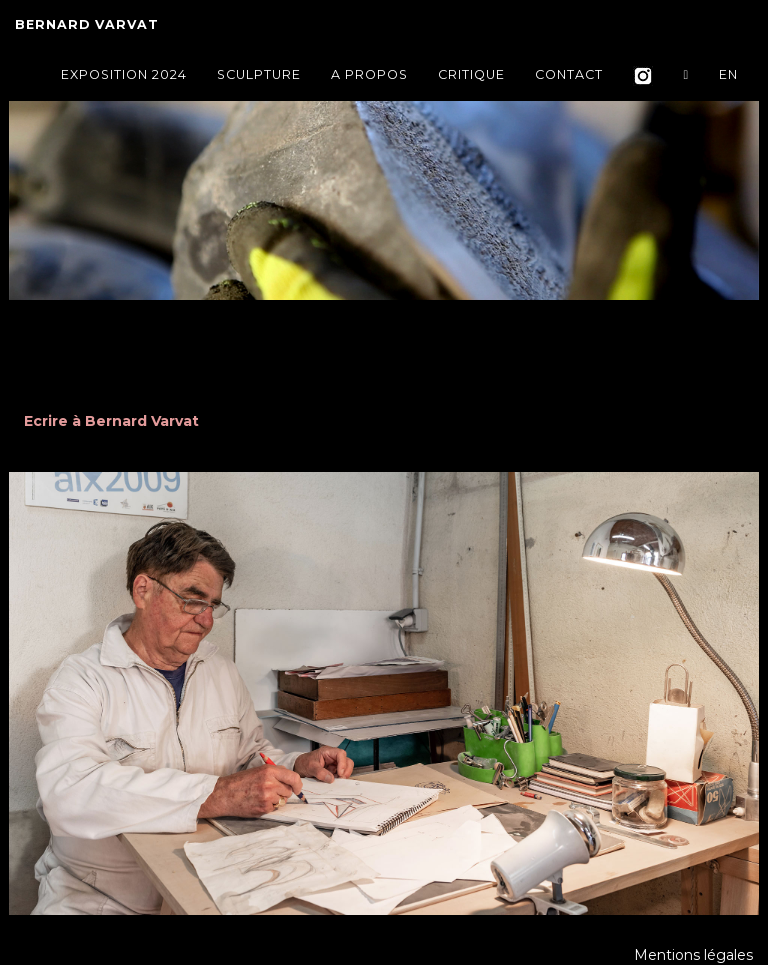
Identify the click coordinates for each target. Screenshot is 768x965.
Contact (569, 79)
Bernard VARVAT (87, 29)
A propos (369, 79)
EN (728, 79)
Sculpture (259, 79)
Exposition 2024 (124, 79)
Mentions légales (693, 955)
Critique (471, 79)
